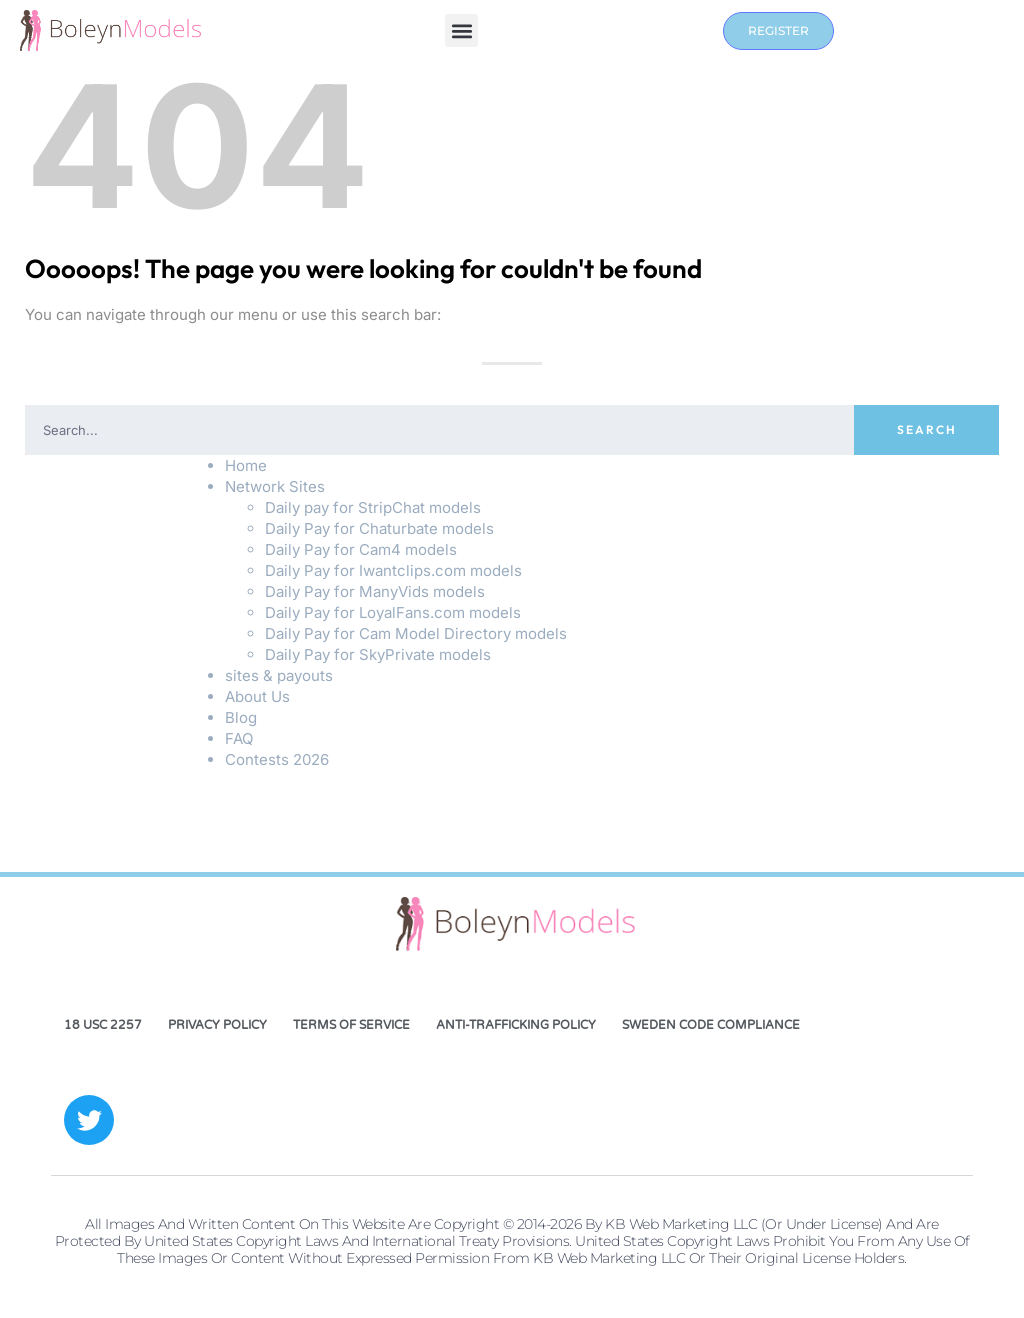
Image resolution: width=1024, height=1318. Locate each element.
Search (927, 429)
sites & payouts (279, 675)
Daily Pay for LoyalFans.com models (393, 612)
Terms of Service (351, 1025)
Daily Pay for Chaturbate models (379, 528)
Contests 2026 (277, 759)
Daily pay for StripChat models (373, 507)
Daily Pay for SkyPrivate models (378, 654)
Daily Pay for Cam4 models (361, 549)
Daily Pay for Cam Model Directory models (416, 633)
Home (246, 465)
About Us (257, 696)
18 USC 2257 (103, 1025)
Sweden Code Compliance (711, 1025)
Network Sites (275, 486)
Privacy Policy (217, 1025)
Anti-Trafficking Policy (516, 1025)
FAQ (239, 738)
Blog (241, 717)
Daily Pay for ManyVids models (375, 591)
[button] (461, 30)
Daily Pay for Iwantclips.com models (393, 570)
